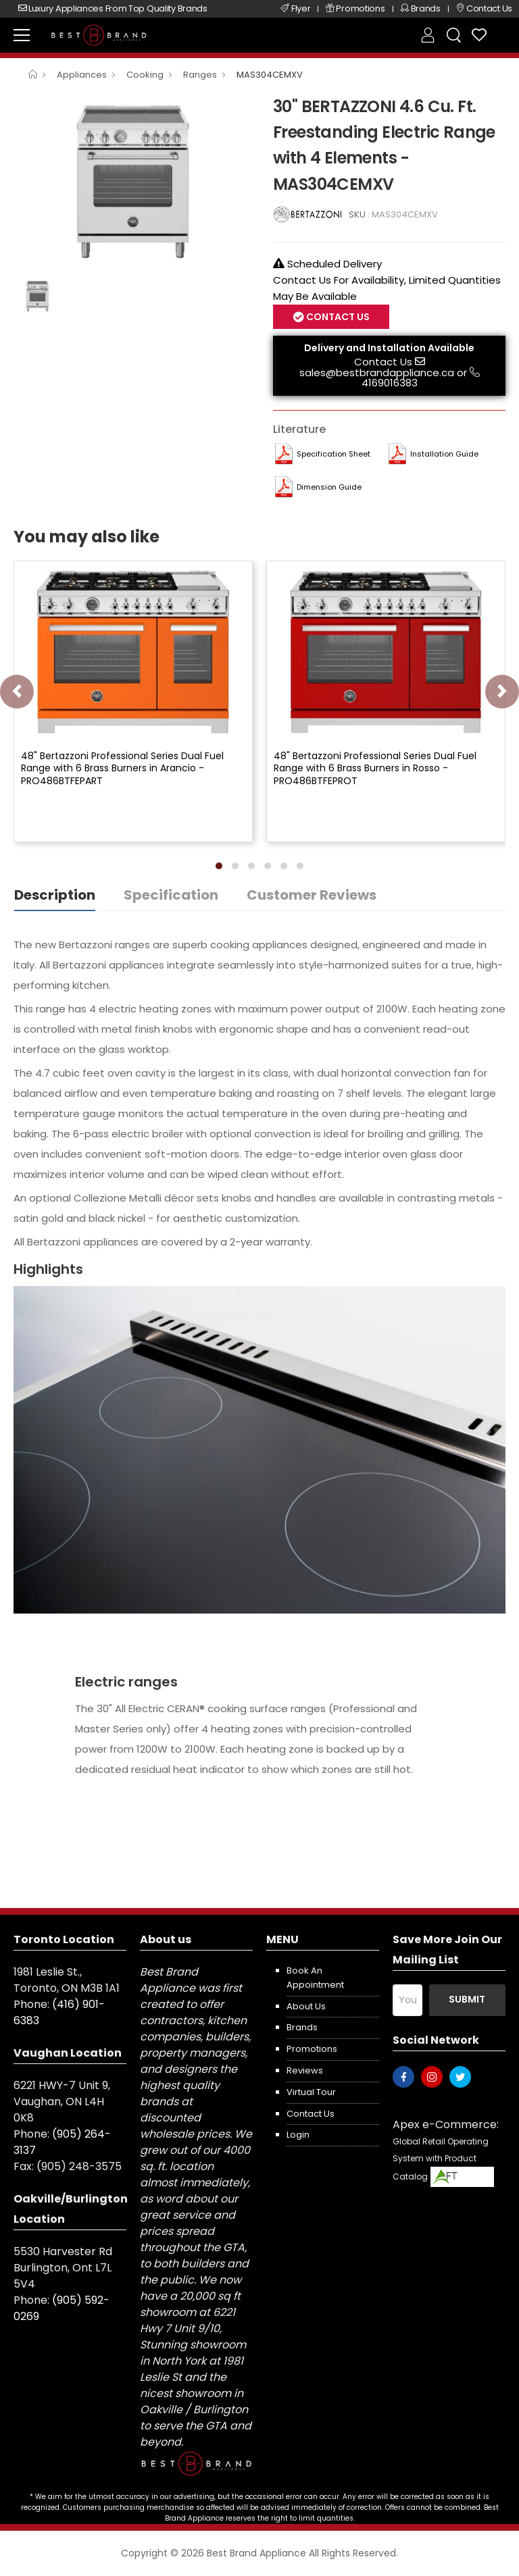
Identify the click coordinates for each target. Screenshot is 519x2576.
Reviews (305, 2070)
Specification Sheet (333, 453)
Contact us (311, 2113)
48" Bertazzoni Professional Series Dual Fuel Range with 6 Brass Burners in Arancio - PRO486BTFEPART (122, 768)
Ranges (200, 74)
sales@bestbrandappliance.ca (376, 372)
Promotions (312, 2048)
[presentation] (17, 692)
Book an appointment (315, 1977)
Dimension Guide (329, 487)
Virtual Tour (311, 2092)
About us (306, 2006)
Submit (467, 1999)
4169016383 (390, 383)
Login (298, 2134)
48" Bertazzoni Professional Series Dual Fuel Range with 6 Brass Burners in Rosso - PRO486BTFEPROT (375, 768)
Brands (302, 2027)
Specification (171, 894)
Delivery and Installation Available (389, 348)
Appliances (82, 74)
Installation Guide (444, 453)
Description (54, 894)
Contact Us (337, 317)
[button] (219, 866)
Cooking (145, 74)
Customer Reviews (311, 894)
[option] (133, 182)
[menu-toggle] (22, 35)
